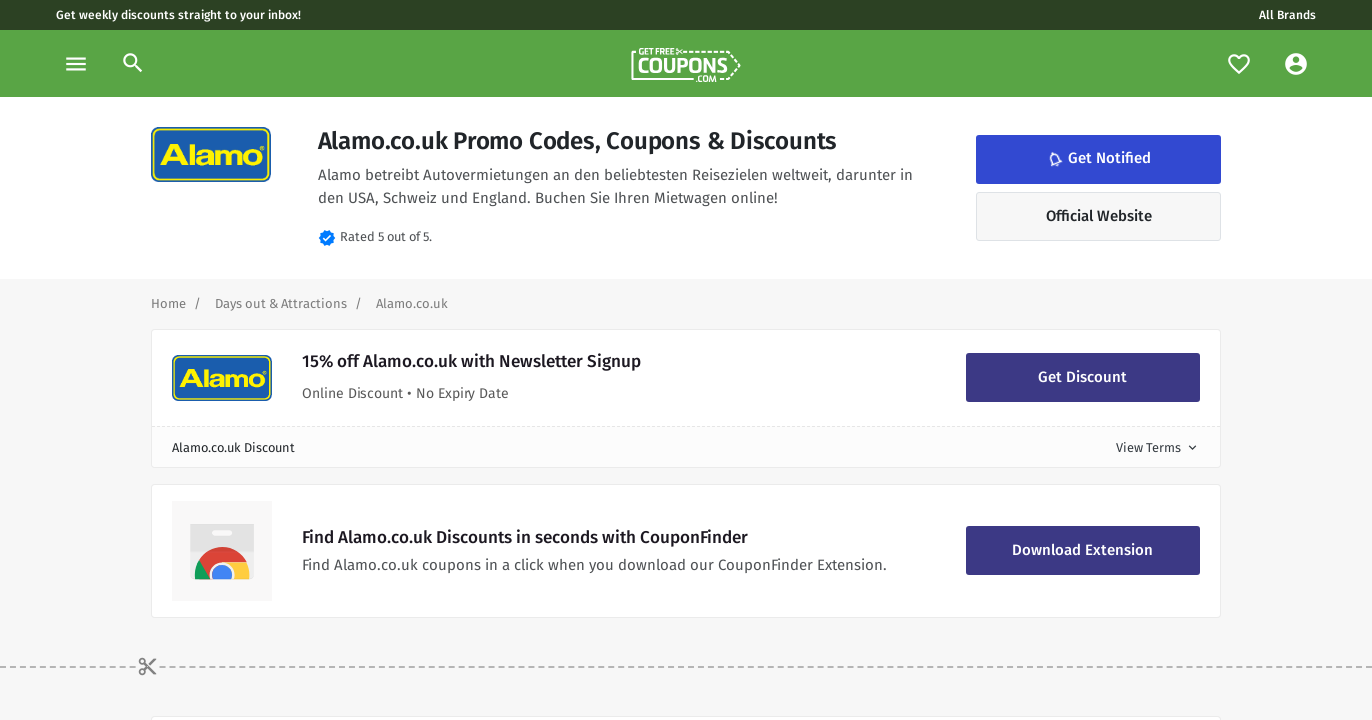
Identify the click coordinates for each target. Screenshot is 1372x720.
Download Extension (1082, 550)
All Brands (1287, 15)
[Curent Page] (412, 303)
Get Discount (1082, 377)
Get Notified (1098, 159)
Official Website (1099, 216)
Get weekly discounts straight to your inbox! (178, 15)
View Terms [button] (1158, 447)
